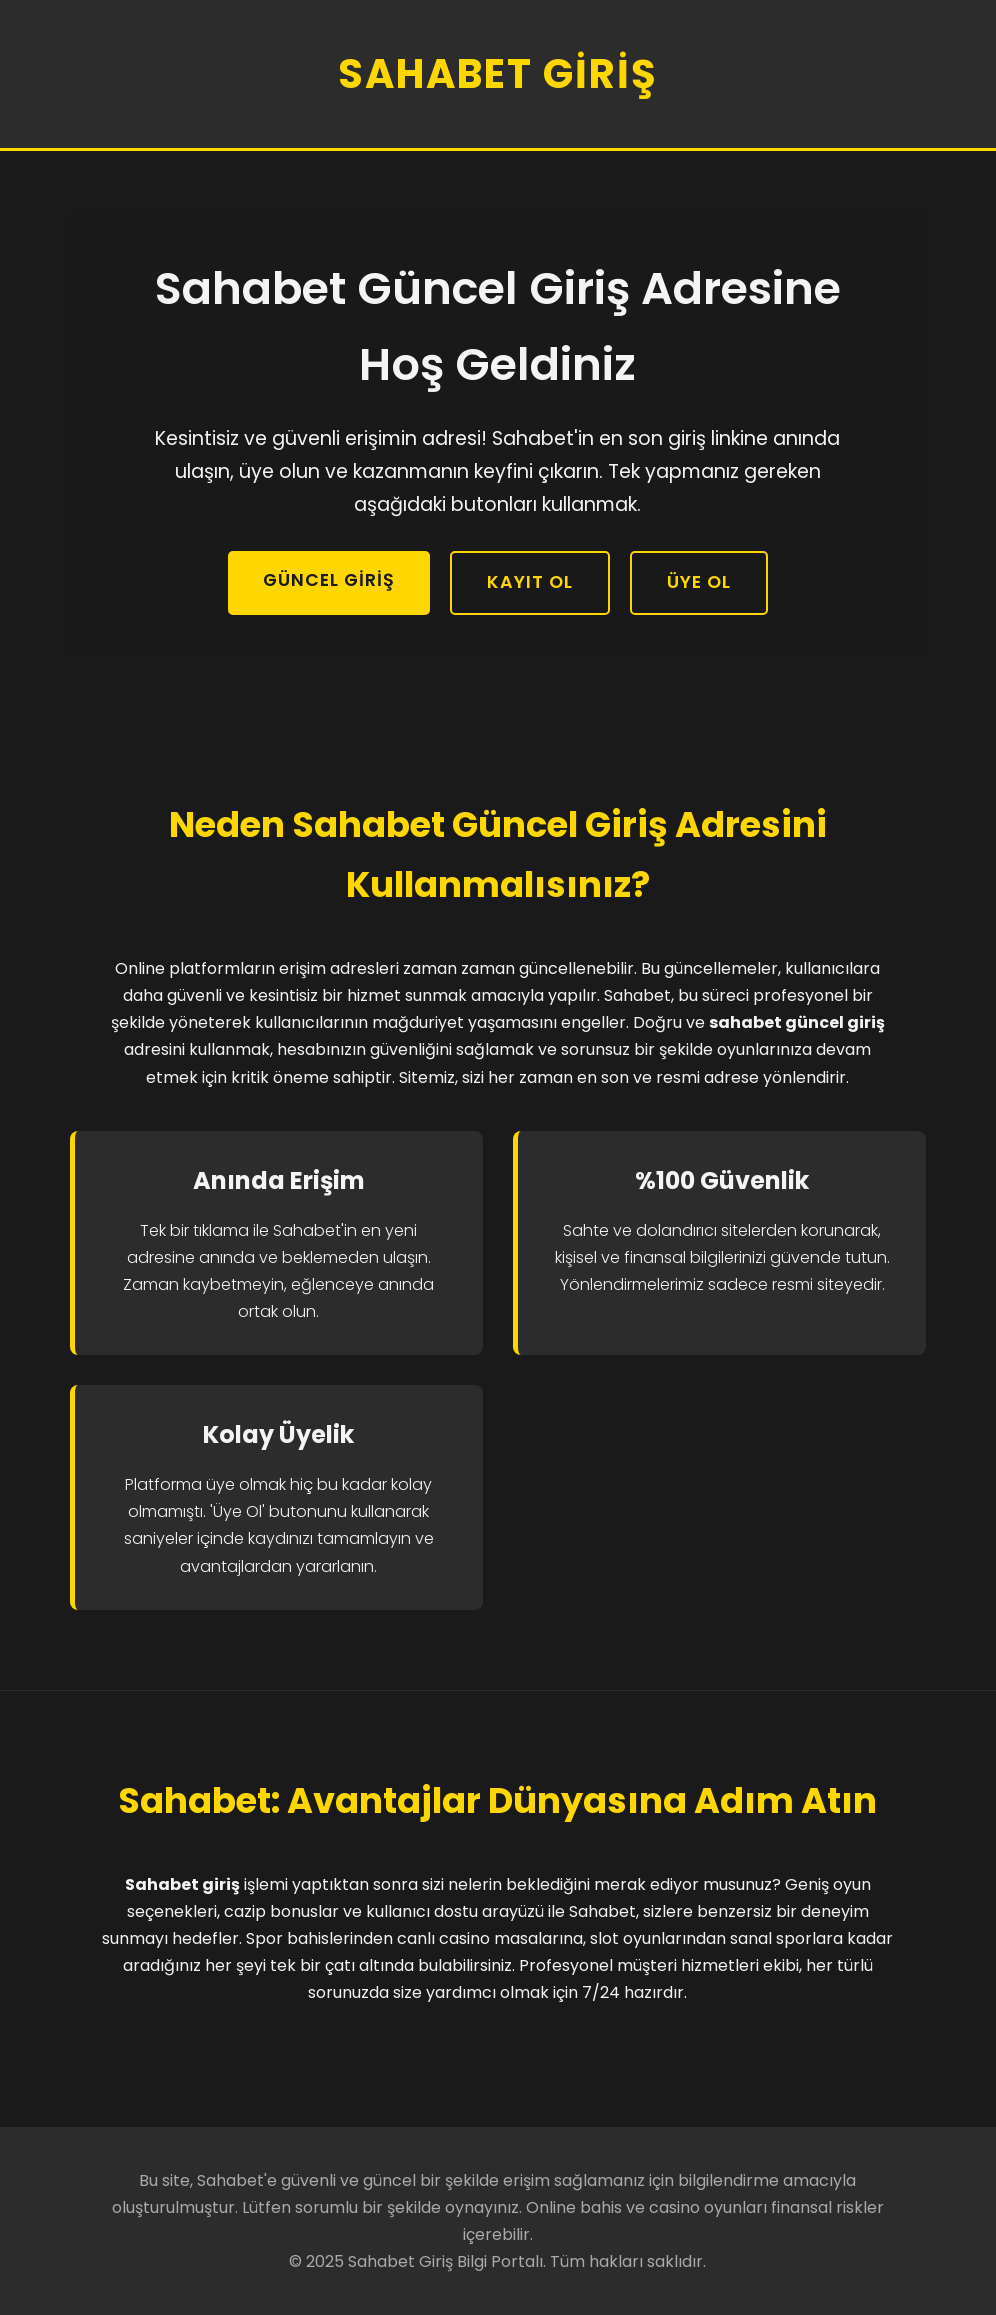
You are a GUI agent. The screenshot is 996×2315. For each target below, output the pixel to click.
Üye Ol (699, 582)
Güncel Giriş (329, 580)
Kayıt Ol (530, 582)
